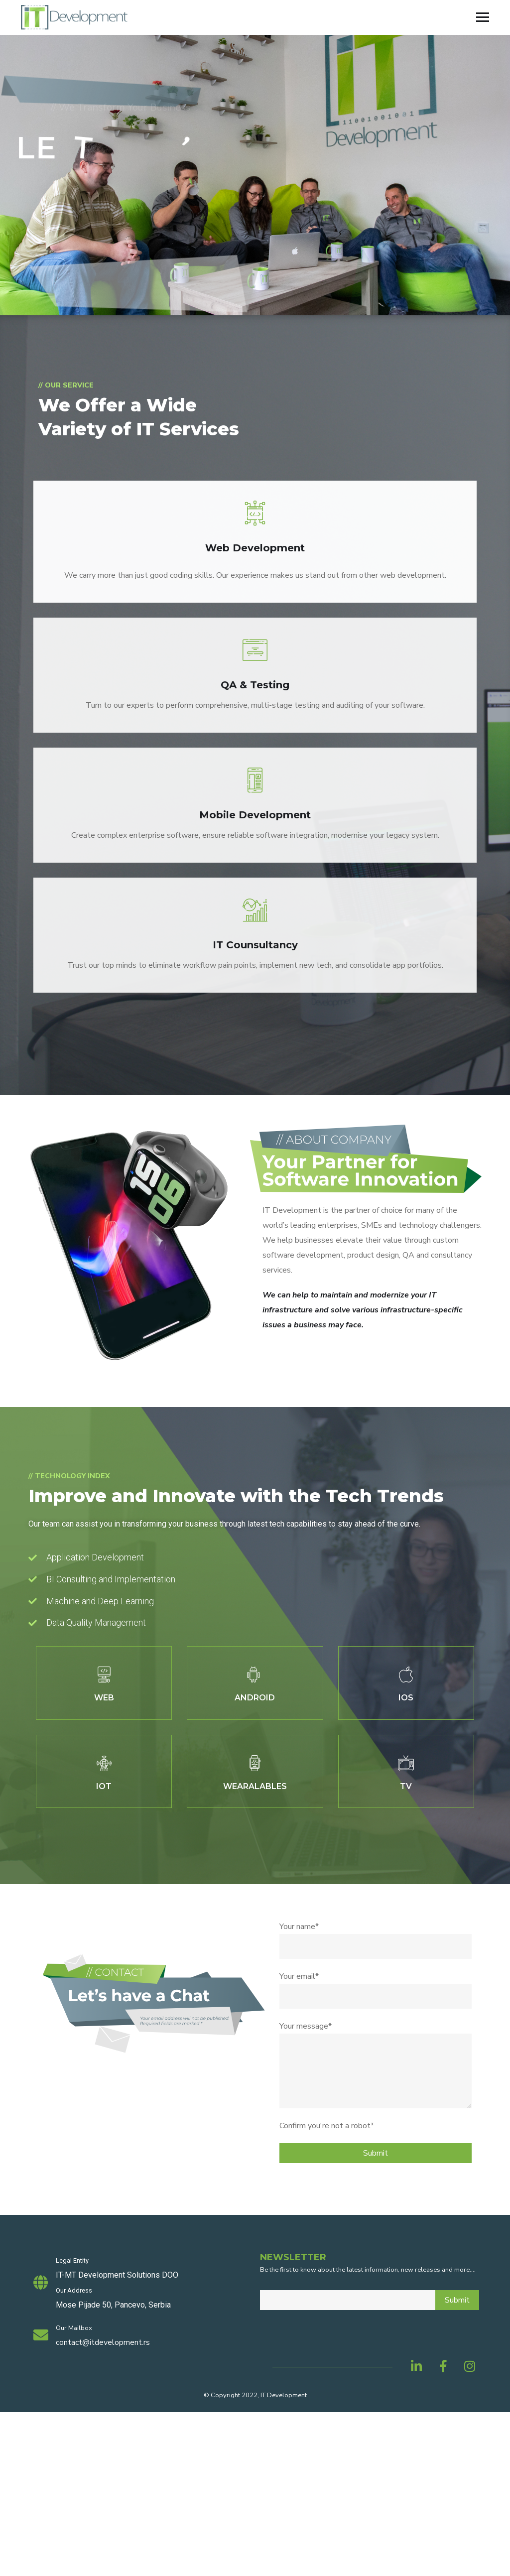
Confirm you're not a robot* (326, 2125)
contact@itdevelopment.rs (103, 2342)
